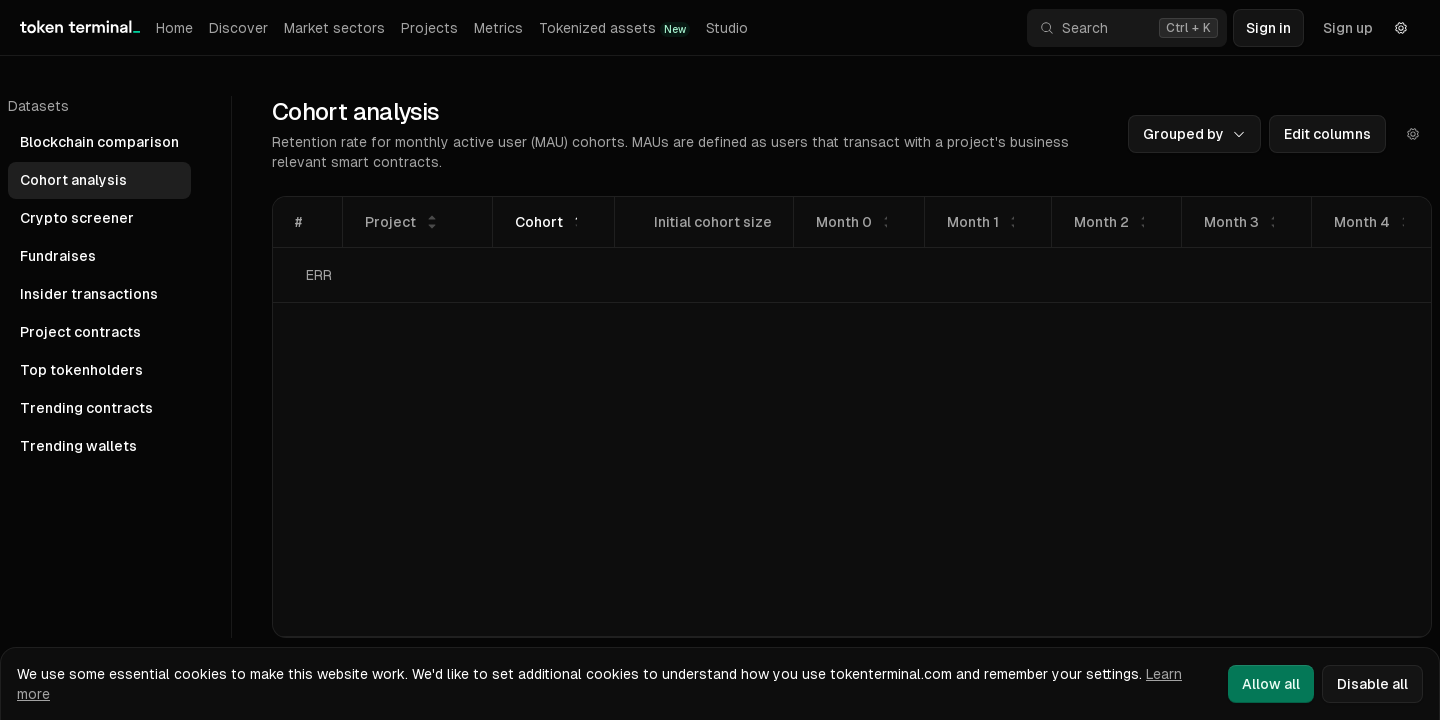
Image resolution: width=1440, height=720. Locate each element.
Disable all (1372, 684)
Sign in (1268, 28)
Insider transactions (89, 294)
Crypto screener (77, 218)
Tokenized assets (614, 28)
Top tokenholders (81, 370)
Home (174, 28)
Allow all (1271, 684)
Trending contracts (86, 408)
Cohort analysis (73, 180)
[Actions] (1413, 134)
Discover (238, 28)
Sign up (1348, 28)
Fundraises (58, 256)
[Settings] (1401, 28)
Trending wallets (78, 446)
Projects (429, 28)
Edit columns (1327, 134)
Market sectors (334, 28)
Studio (727, 28)
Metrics (498, 28)
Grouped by (1194, 134)
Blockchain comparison (99, 142)
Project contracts (80, 332)
